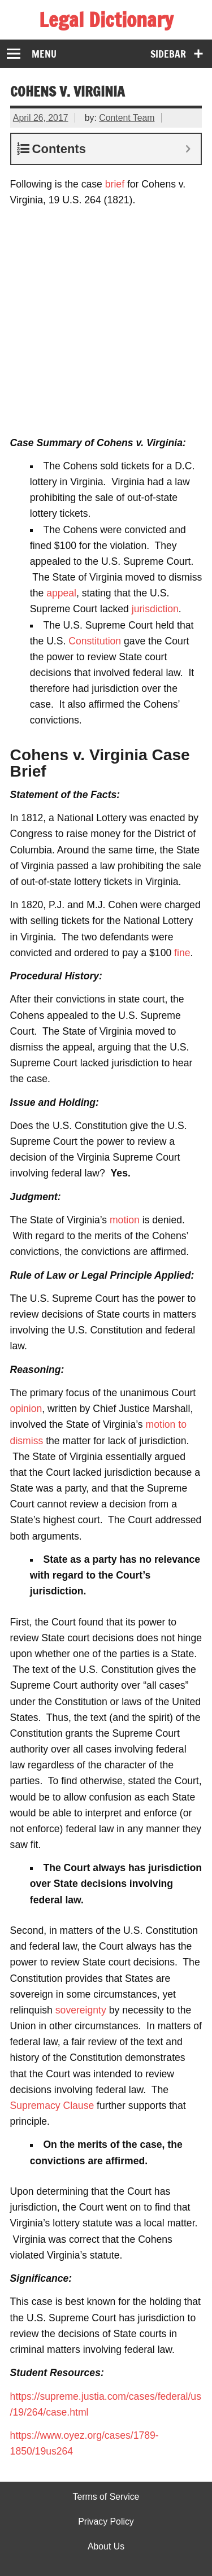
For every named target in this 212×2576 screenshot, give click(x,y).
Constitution (94, 641)
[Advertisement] (106, 321)
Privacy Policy (106, 2521)
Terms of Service (106, 2496)
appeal (61, 593)
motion (125, 1220)
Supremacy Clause (52, 2105)
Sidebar (168, 54)
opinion (26, 1408)
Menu (44, 54)
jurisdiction (155, 608)
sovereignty (80, 2010)
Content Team (126, 118)
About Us (106, 2546)
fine (182, 952)
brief (114, 184)
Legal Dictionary (106, 20)
